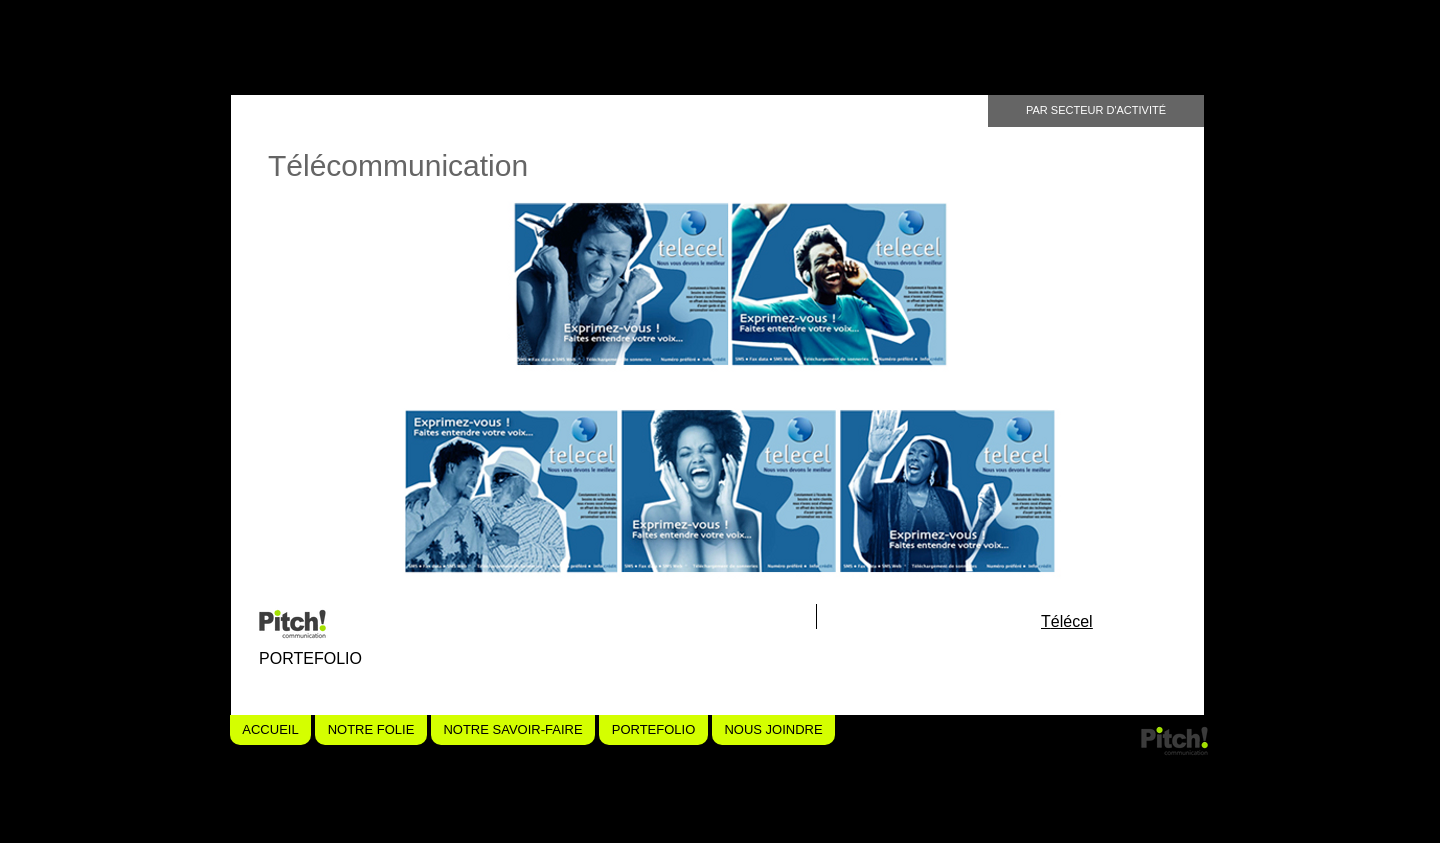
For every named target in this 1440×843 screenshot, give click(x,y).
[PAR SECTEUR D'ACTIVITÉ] (1096, 111)
